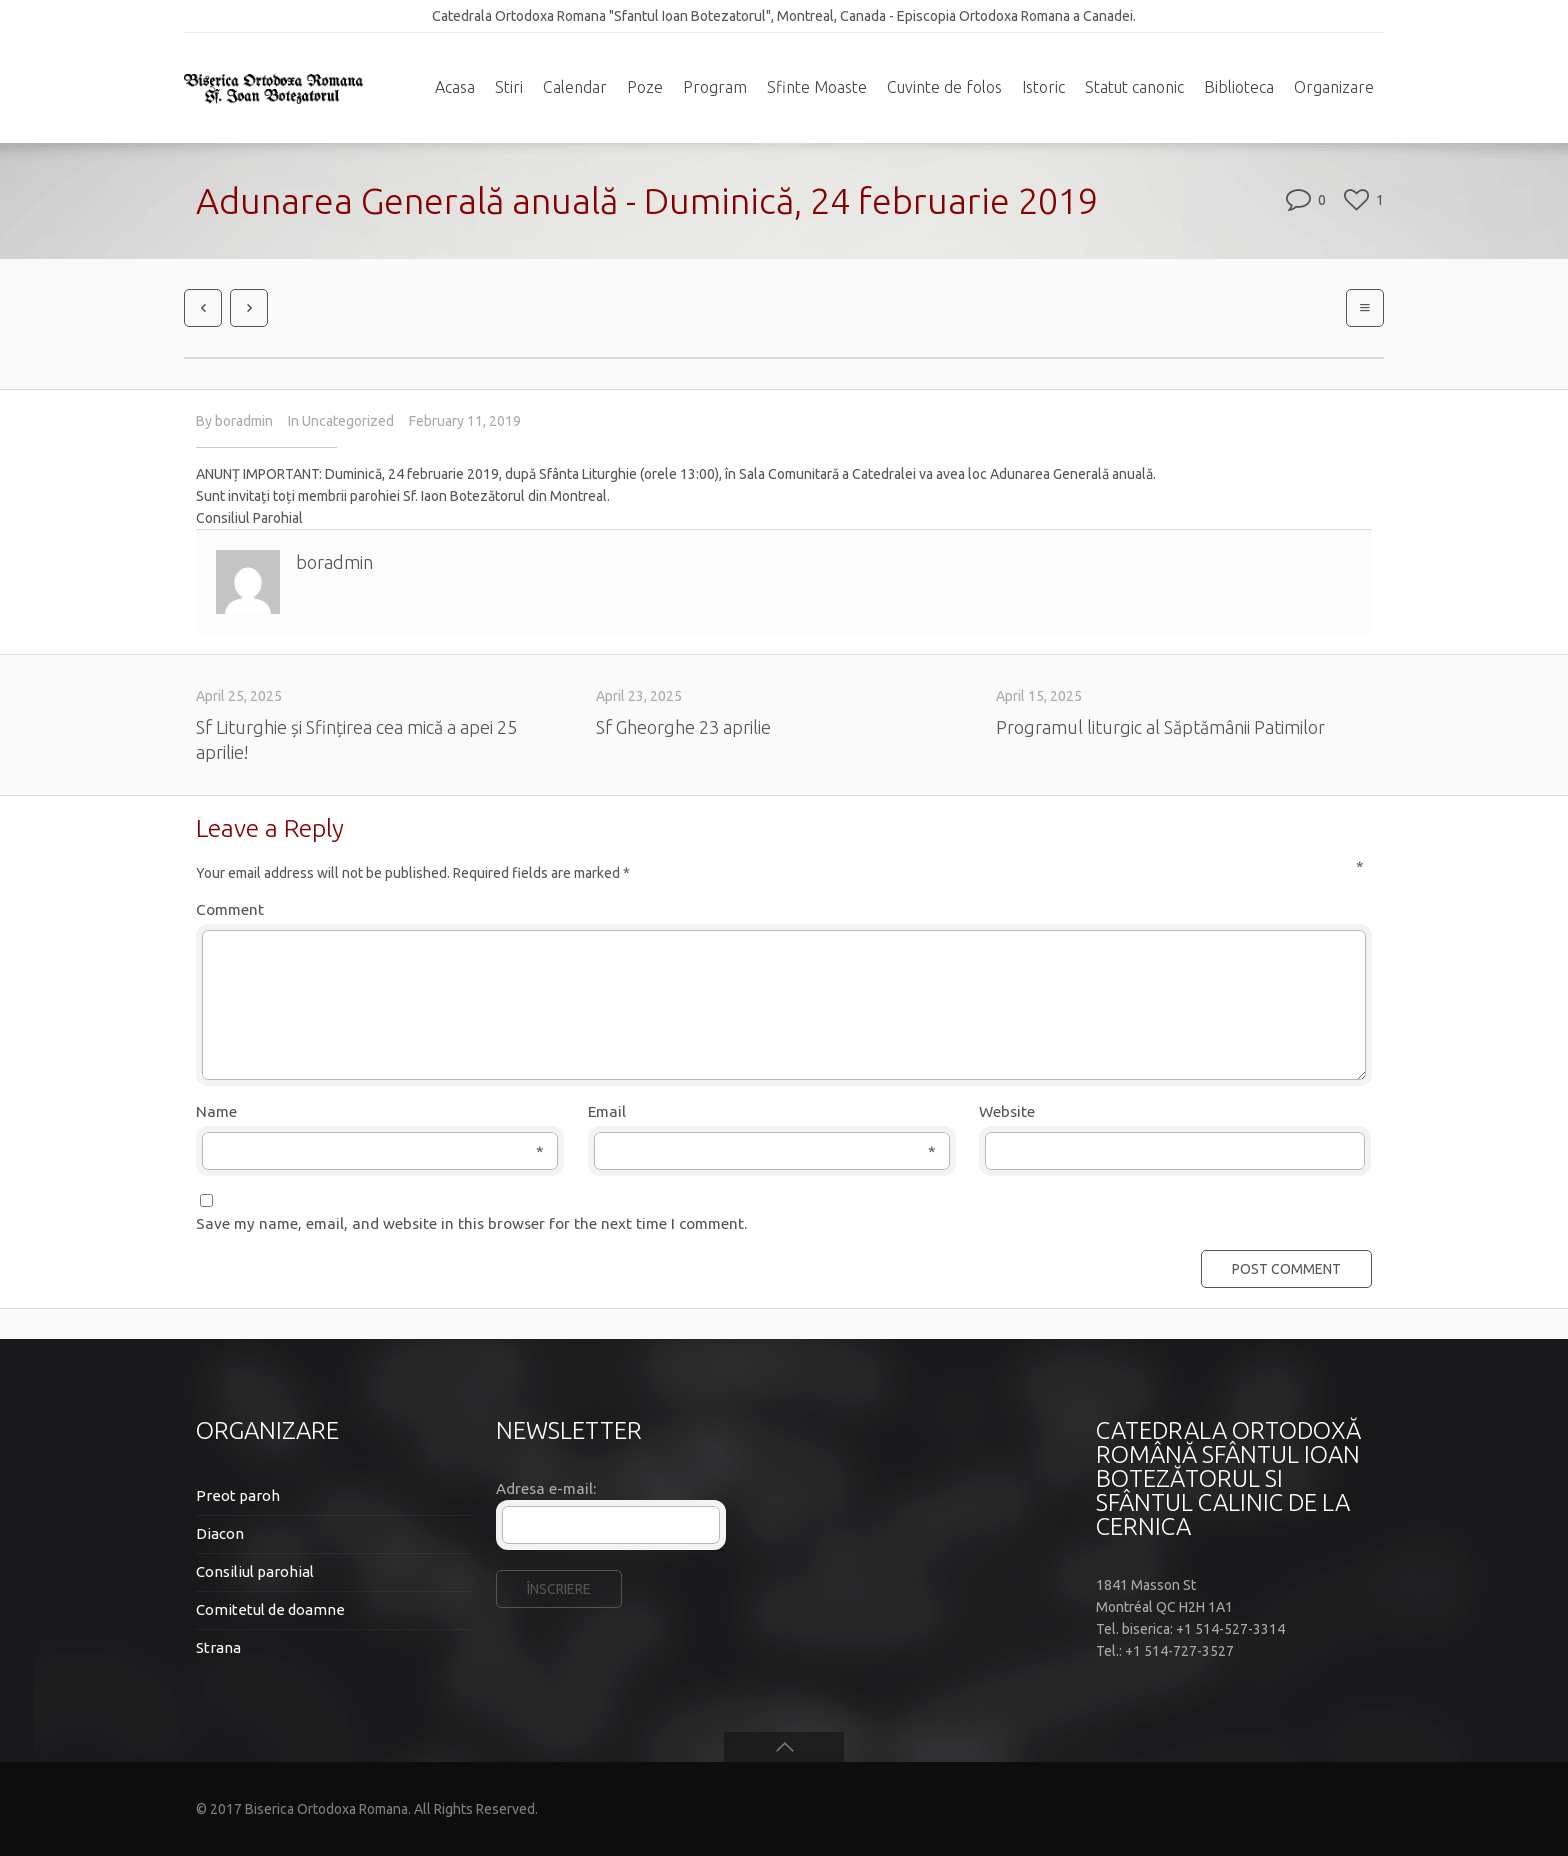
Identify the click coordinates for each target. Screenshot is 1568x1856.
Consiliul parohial (255, 1571)
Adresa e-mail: (546, 1488)
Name (370, 1113)
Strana (218, 1647)
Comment (780, 908)
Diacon (220, 1533)
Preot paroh (238, 1495)
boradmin (244, 421)
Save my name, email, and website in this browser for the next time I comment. (471, 1223)
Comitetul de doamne (270, 1609)
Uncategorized (348, 421)
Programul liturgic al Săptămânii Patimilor (1160, 727)
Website (1007, 1111)
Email (762, 1113)
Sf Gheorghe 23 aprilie (683, 727)
